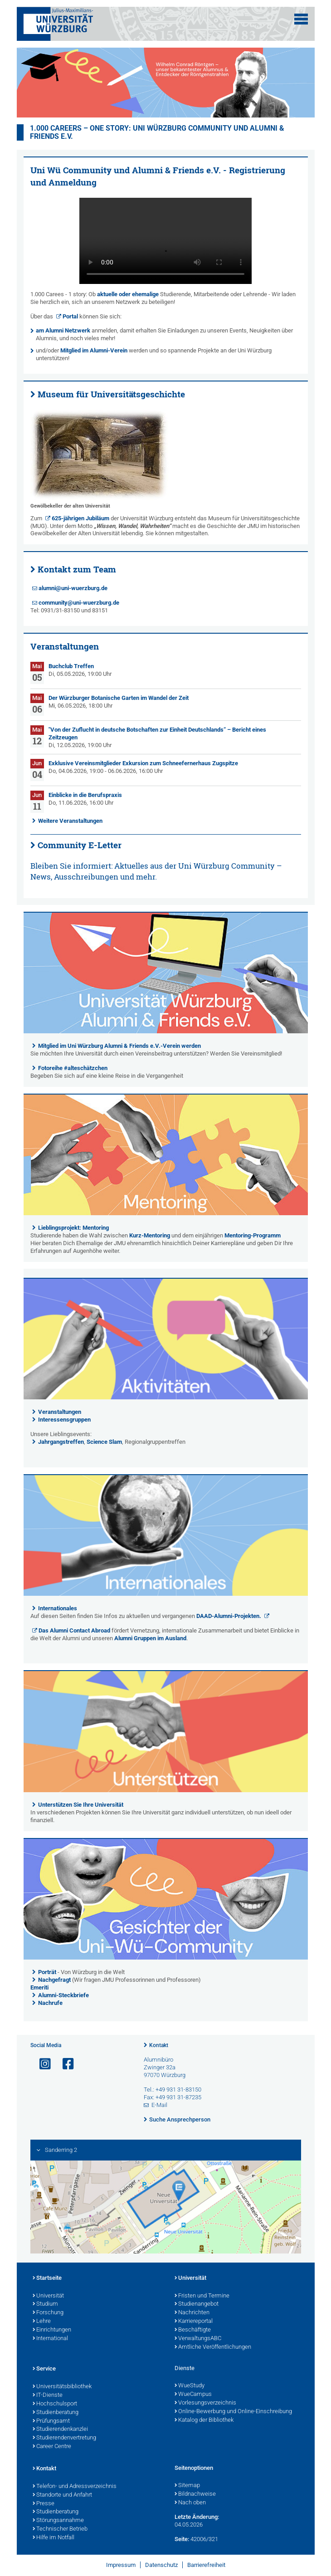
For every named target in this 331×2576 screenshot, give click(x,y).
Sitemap (187, 2486)
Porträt (47, 1972)
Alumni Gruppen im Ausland (150, 1638)
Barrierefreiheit (206, 2564)
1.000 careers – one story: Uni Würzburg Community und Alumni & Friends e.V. (157, 132)
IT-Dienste (48, 2395)
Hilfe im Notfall (53, 2538)
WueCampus (193, 2394)
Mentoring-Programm (252, 1235)
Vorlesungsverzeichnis (205, 2403)
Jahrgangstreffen (61, 1441)
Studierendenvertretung (64, 2438)
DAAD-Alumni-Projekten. (229, 1616)
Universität (48, 2296)
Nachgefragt (55, 1979)
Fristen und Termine (202, 2296)
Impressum (121, 2564)
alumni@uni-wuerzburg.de (73, 588)
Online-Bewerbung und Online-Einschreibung (233, 2412)
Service (44, 2369)
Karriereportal (194, 2321)
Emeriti (39, 1987)
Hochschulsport (55, 2404)
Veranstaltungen (59, 1411)
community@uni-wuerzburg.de (79, 602)
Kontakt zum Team (77, 569)
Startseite (47, 2278)
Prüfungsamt (51, 2421)
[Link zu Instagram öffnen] (41, 2064)
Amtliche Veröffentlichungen (213, 2347)
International (50, 2339)
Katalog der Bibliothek (204, 2420)
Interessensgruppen (64, 1419)
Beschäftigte (193, 2330)
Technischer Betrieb (60, 2529)
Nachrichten (192, 2313)
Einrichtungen (52, 2330)
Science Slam (104, 1441)
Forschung (48, 2313)
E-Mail (159, 2105)
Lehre (42, 2321)
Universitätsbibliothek (62, 2387)
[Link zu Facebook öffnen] (64, 2064)
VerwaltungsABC (198, 2339)
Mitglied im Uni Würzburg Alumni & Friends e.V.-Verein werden (119, 1045)
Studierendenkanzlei (60, 2429)
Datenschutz (161, 2564)
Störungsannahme (58, 2521)
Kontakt (158, 2045)
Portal (70, 316)
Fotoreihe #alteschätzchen (72, 1068)
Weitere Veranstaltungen (70, 820)
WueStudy (189, 2386)
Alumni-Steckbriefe (63, 1995)
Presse (43, 2504)
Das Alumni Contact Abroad (74, 1630)
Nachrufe (50, 2002)
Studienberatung (55, 2413)
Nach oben (190, 2503)
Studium (45, 2304)
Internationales (57, 1608)
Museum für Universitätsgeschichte (111, 394)
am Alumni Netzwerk (63, 330)
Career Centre (52, 2447)
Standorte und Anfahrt (62, 2495)
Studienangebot (197, 2304)
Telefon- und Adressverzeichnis (75, 2487)
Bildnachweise (195, 2494)
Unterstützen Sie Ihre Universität (80, 1804)
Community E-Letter (80, 845)
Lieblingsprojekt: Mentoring (73, 1227)
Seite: (182, 2539)
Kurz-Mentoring (149, 1235)
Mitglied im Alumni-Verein (93, 350)
